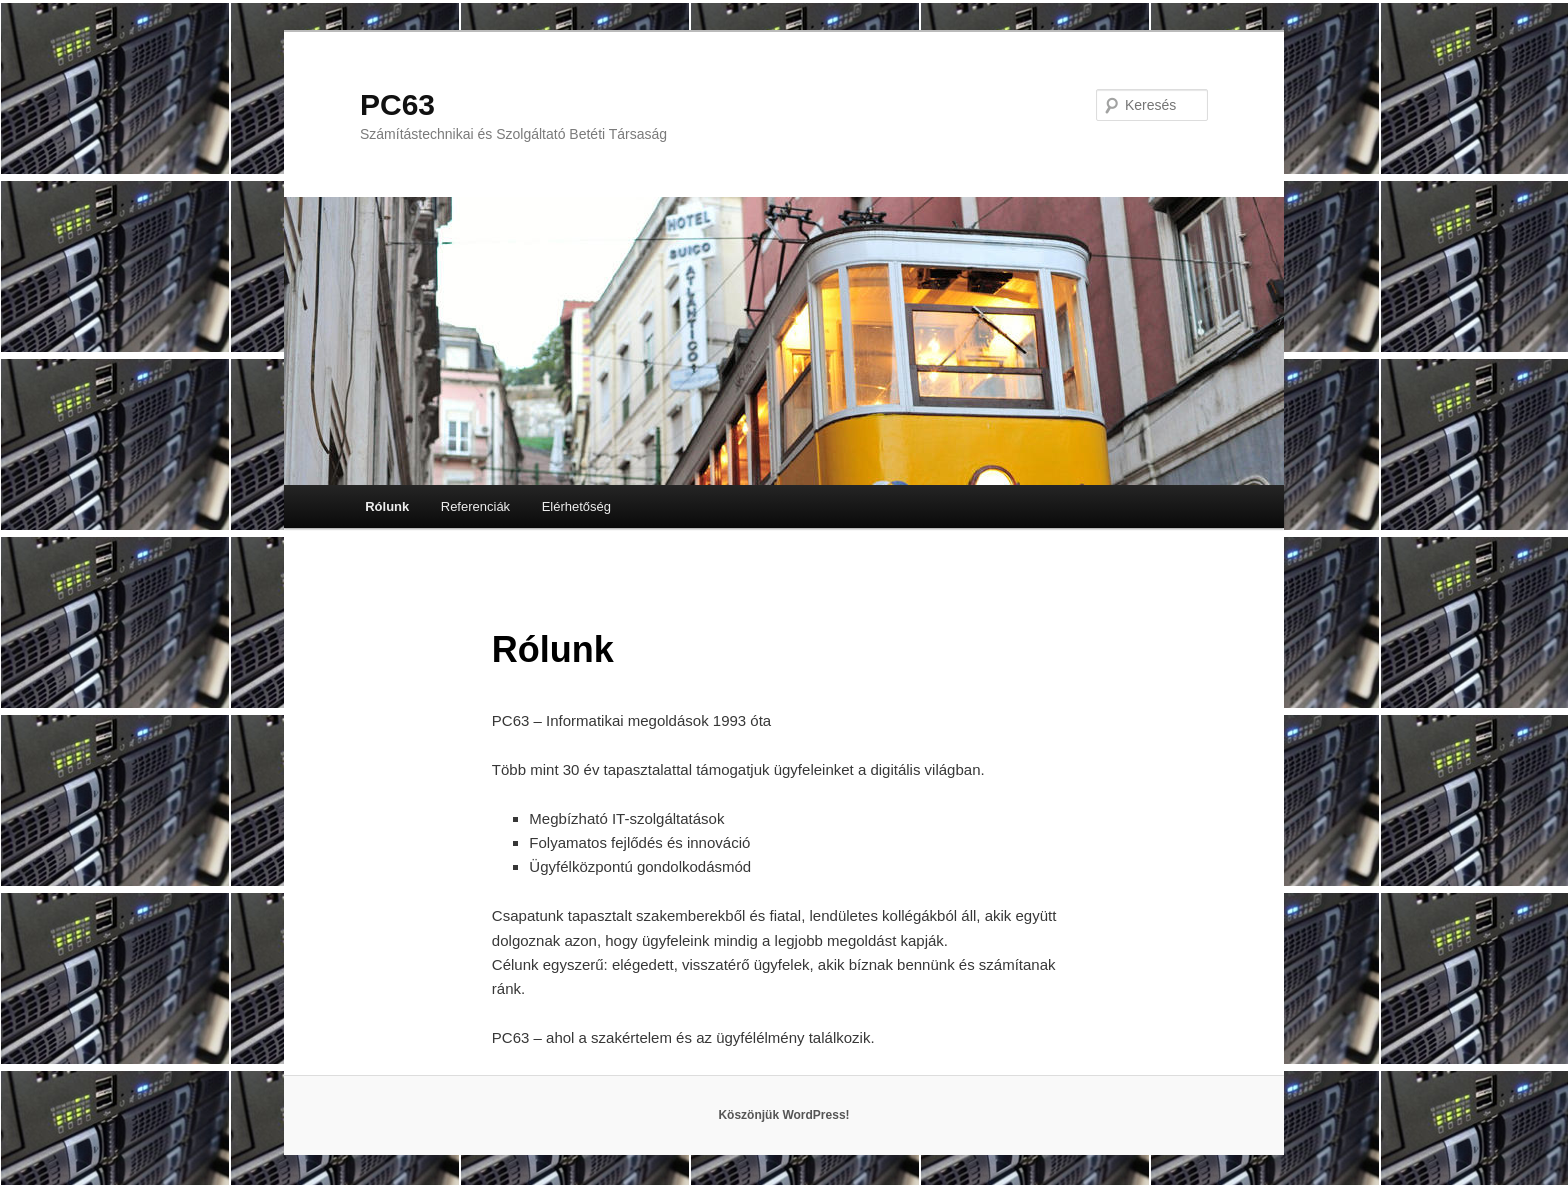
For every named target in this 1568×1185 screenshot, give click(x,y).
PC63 (397, 104)
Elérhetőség (576, 506)
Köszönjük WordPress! (783, 1115)
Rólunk (387, 506)
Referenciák (475, 506)
